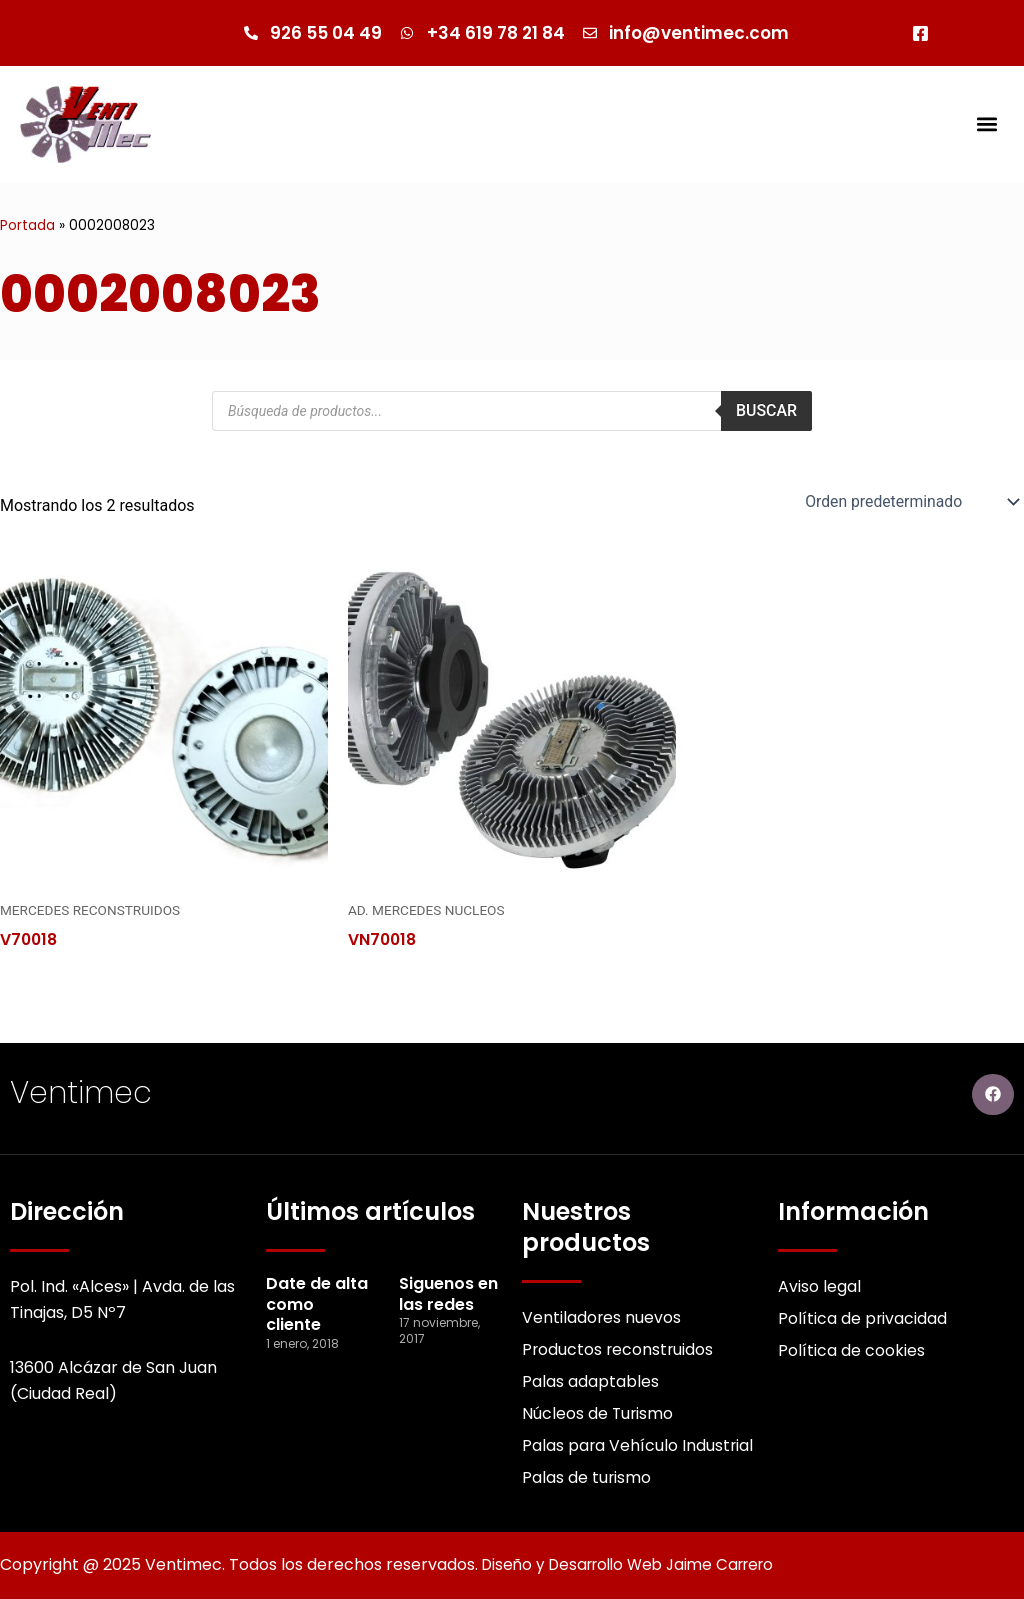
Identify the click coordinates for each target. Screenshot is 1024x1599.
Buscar (766, 411)
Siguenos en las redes (448, 1292)
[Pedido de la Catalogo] (908, 502)
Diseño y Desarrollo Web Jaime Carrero (638, 1565)
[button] (987, 124)
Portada (27, 226)
